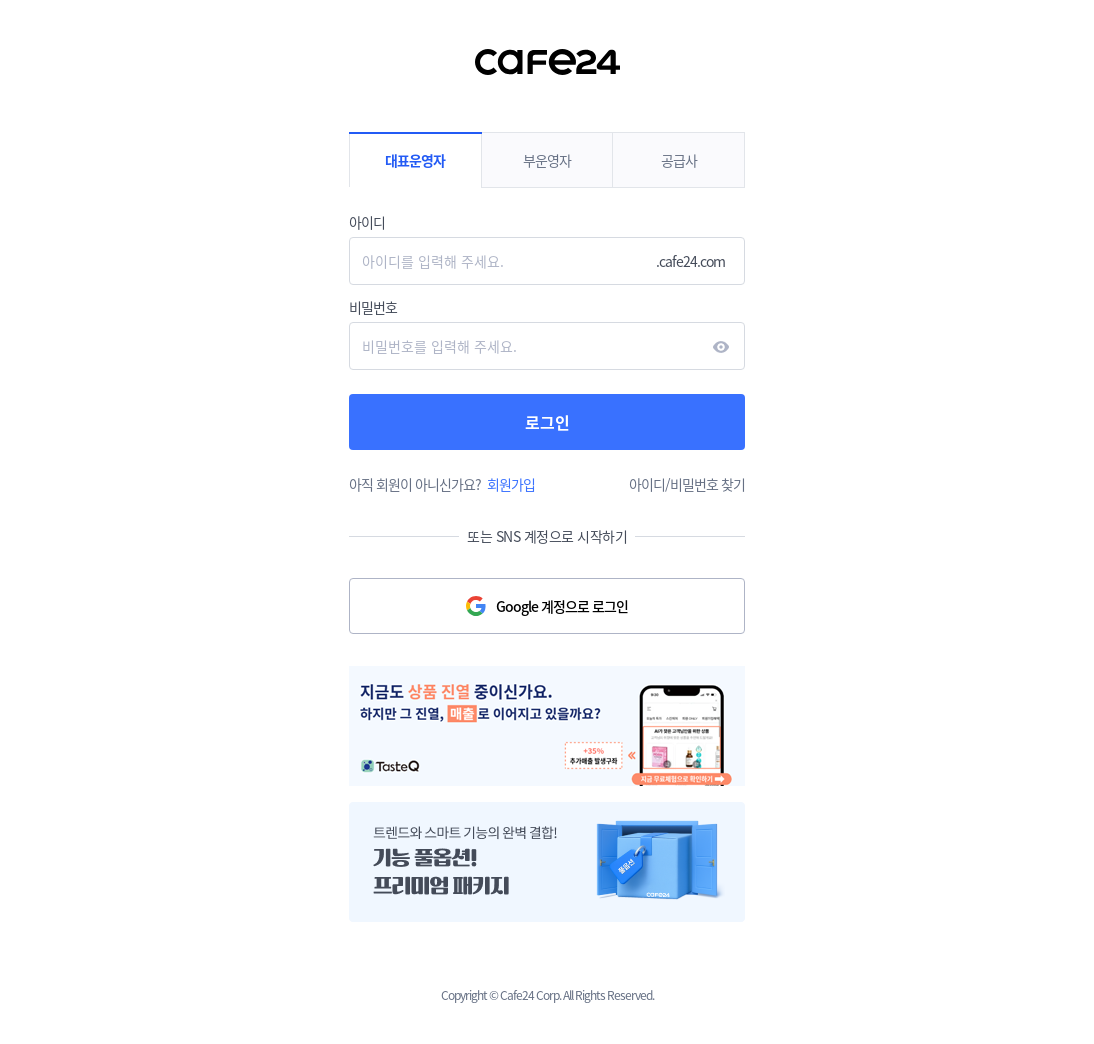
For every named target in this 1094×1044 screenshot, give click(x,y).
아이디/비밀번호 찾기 (687, 484)
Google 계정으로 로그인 (562, 606)
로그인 (547, 422)
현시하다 (721, 347)
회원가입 (511, 484)
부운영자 (547, 160)
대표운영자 (415, 160)
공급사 (679, 160)
